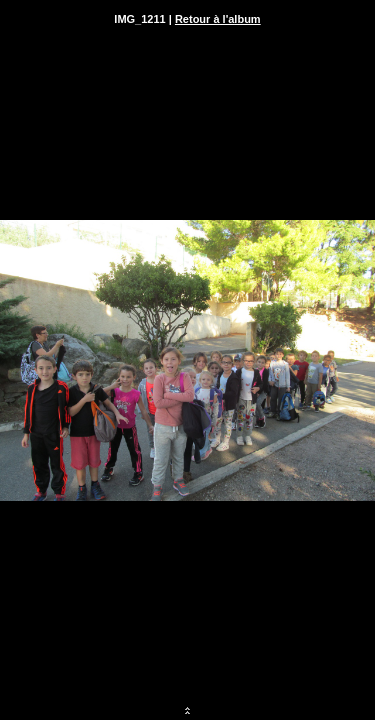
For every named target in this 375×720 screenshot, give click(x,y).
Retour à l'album (218, 19)
